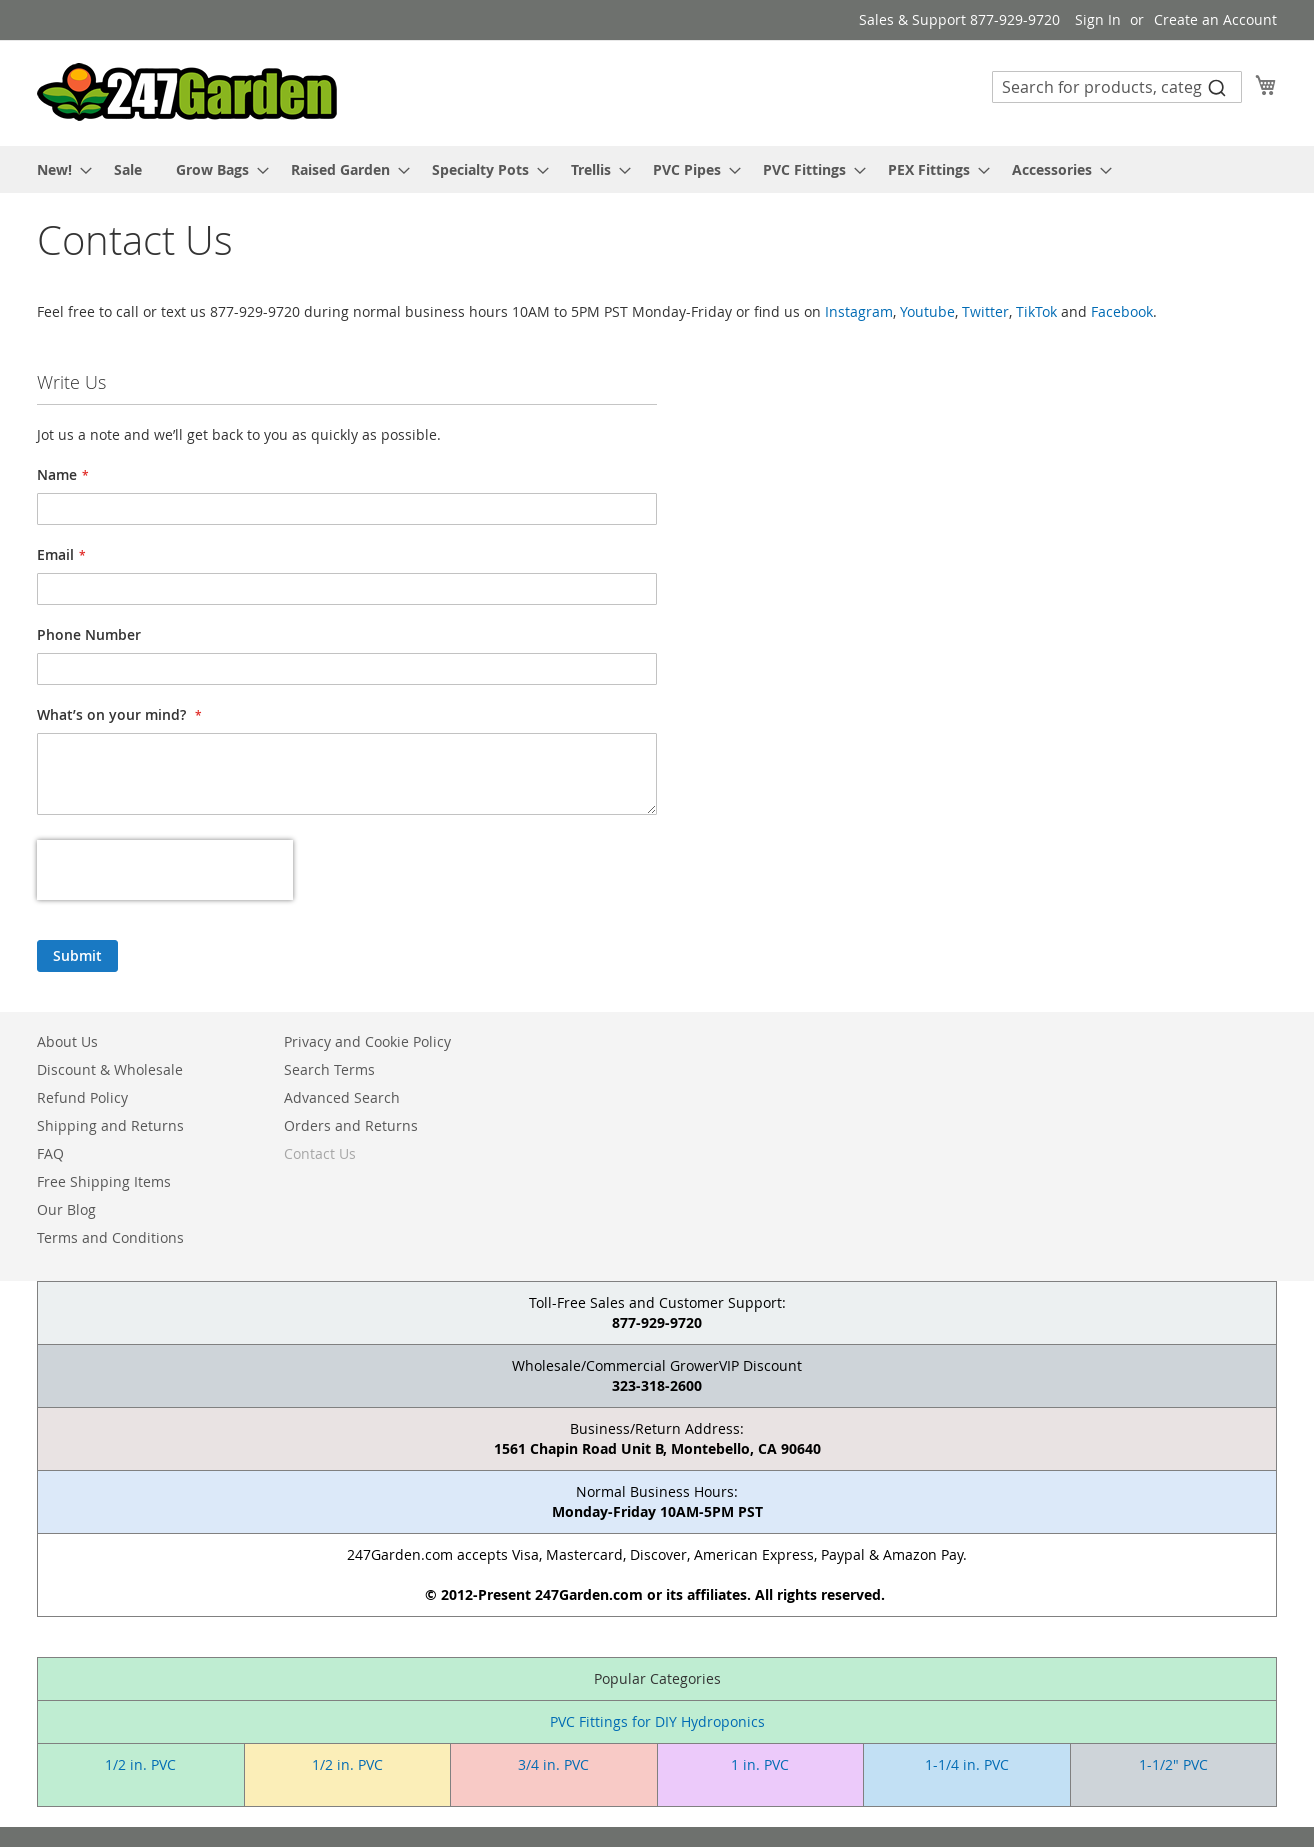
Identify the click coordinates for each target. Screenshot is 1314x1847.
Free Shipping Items (104, 1181)
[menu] (657, 169)
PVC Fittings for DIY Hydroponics (657, 1721)
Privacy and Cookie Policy (367, 1041)
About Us (67, 1041)
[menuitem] (58, 169)
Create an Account (1215, 19)
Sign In (1098, 19)
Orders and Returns (351, 1125)
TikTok (1036, 311)
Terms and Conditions (110, 1237)
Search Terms (329, 1069)
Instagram (859, 311)
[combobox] (1117, 87)
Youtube (927, 311)
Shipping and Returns (110, 1125)
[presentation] (165, 870)
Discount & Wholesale (110, 1069)
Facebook (1122, 311)
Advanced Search (342, 1097)
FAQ (50, 1153)
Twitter (985, 311)
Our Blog (66, 1209)
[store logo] (187, 92)
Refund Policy (82, 1097)
